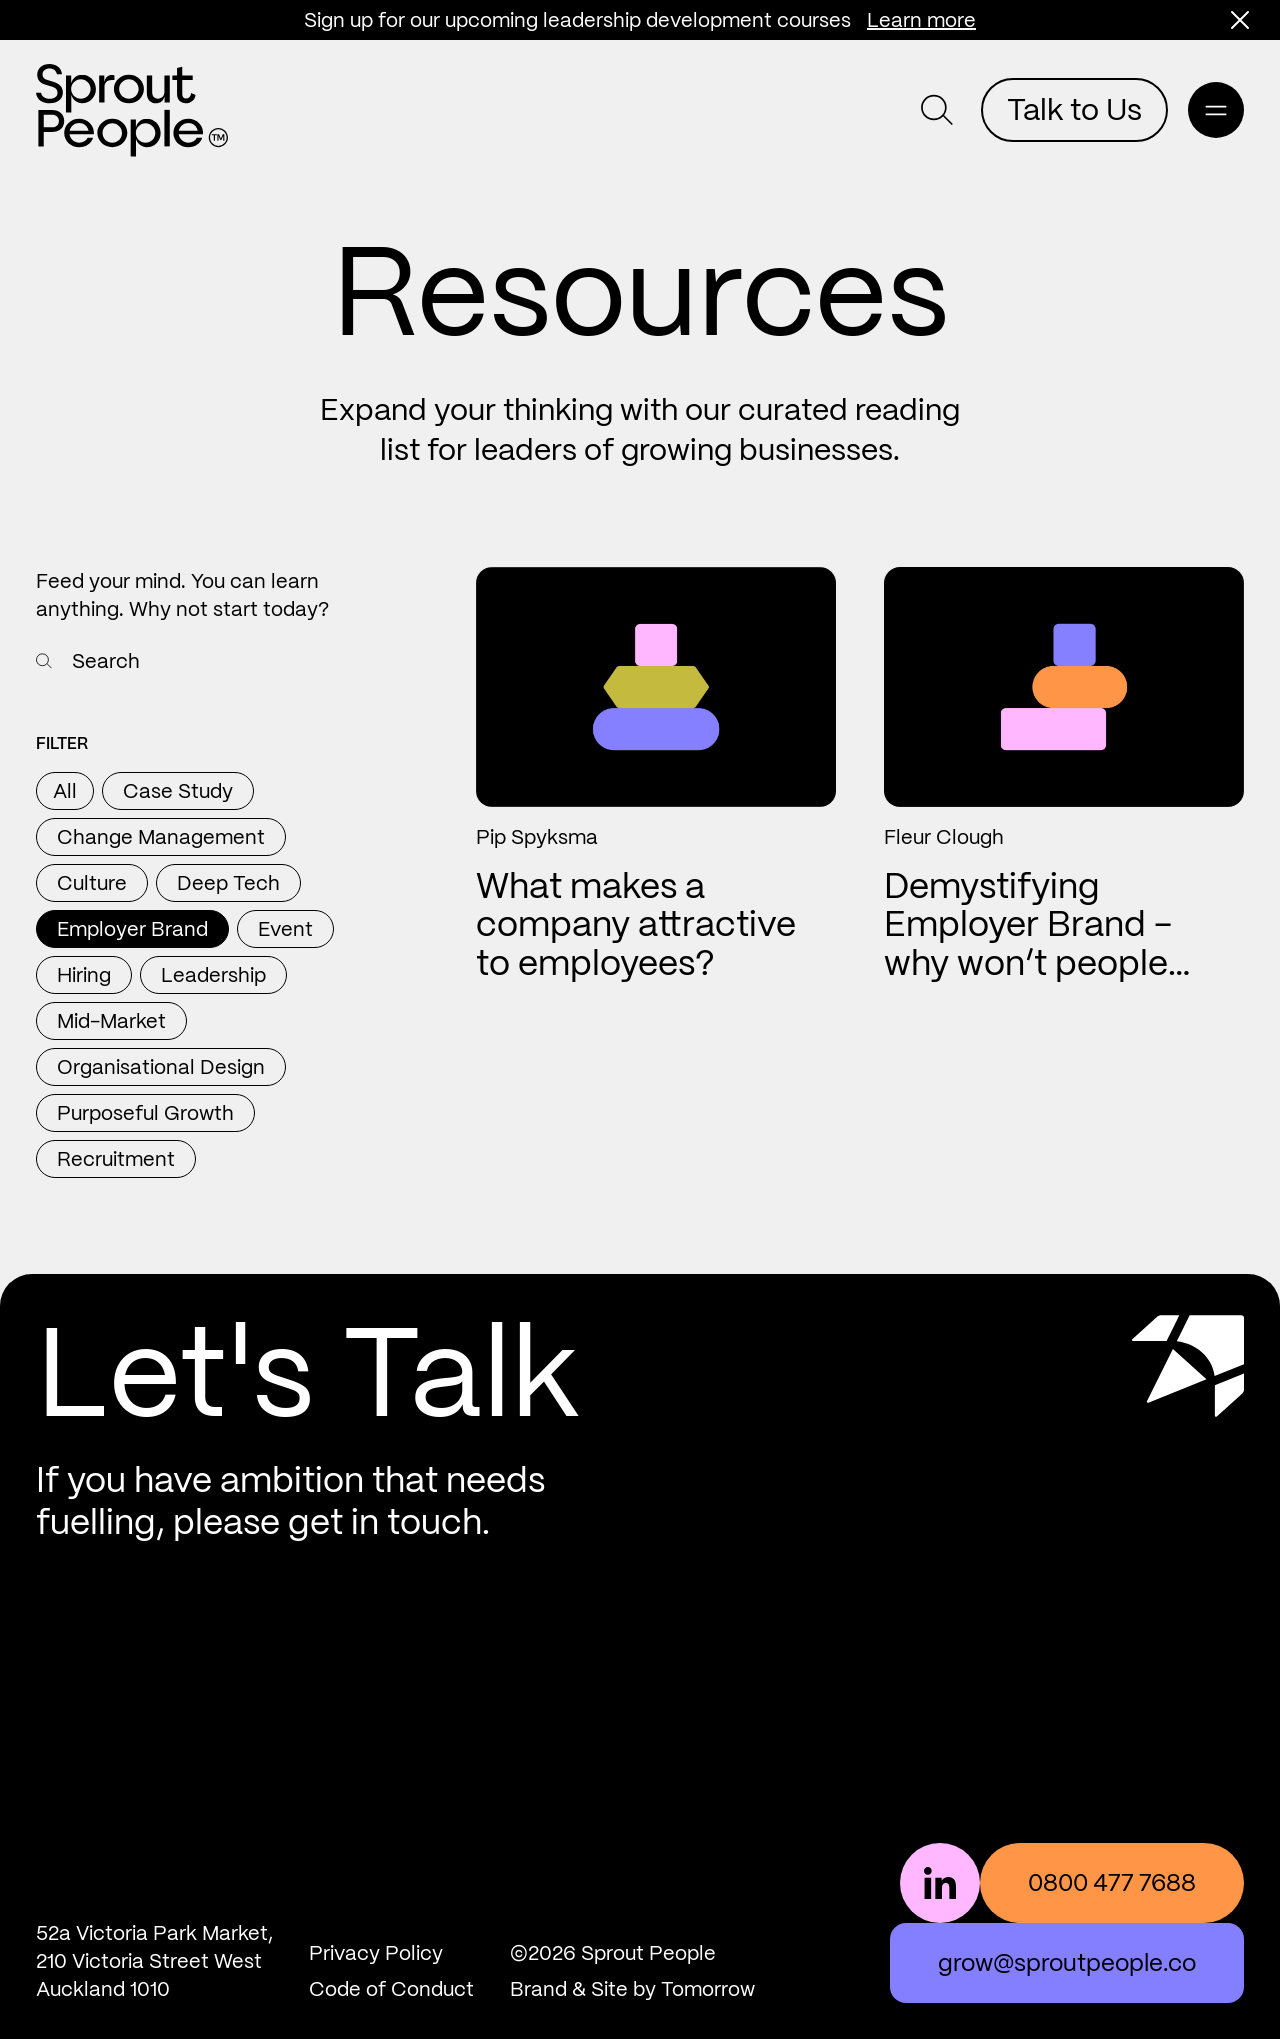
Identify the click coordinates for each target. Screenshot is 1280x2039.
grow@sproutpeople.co (1067, 1962)
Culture (92, 883)
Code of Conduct (391, 1989)
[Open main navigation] (1216, 110)
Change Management (161, 837)
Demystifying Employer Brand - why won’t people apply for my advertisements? (1028, 963)
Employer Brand (132, 929)
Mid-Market (111, 1021)
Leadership (213, 975)
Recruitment (116, 1159)
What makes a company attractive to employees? (636, 924)
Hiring (84, 975)
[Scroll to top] (1188, 1426)
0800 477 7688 (1112, 1882)
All (65, 791)
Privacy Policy (376, 1953)
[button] (1240, 20)
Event (285, 929)
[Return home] (132, 110)
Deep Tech (228, 883)
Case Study (178, 791)
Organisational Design (161, 1067)
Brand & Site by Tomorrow (632, 1989)
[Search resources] (44, 661)
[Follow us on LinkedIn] (940, 1883)
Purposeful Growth (145, 1113)
